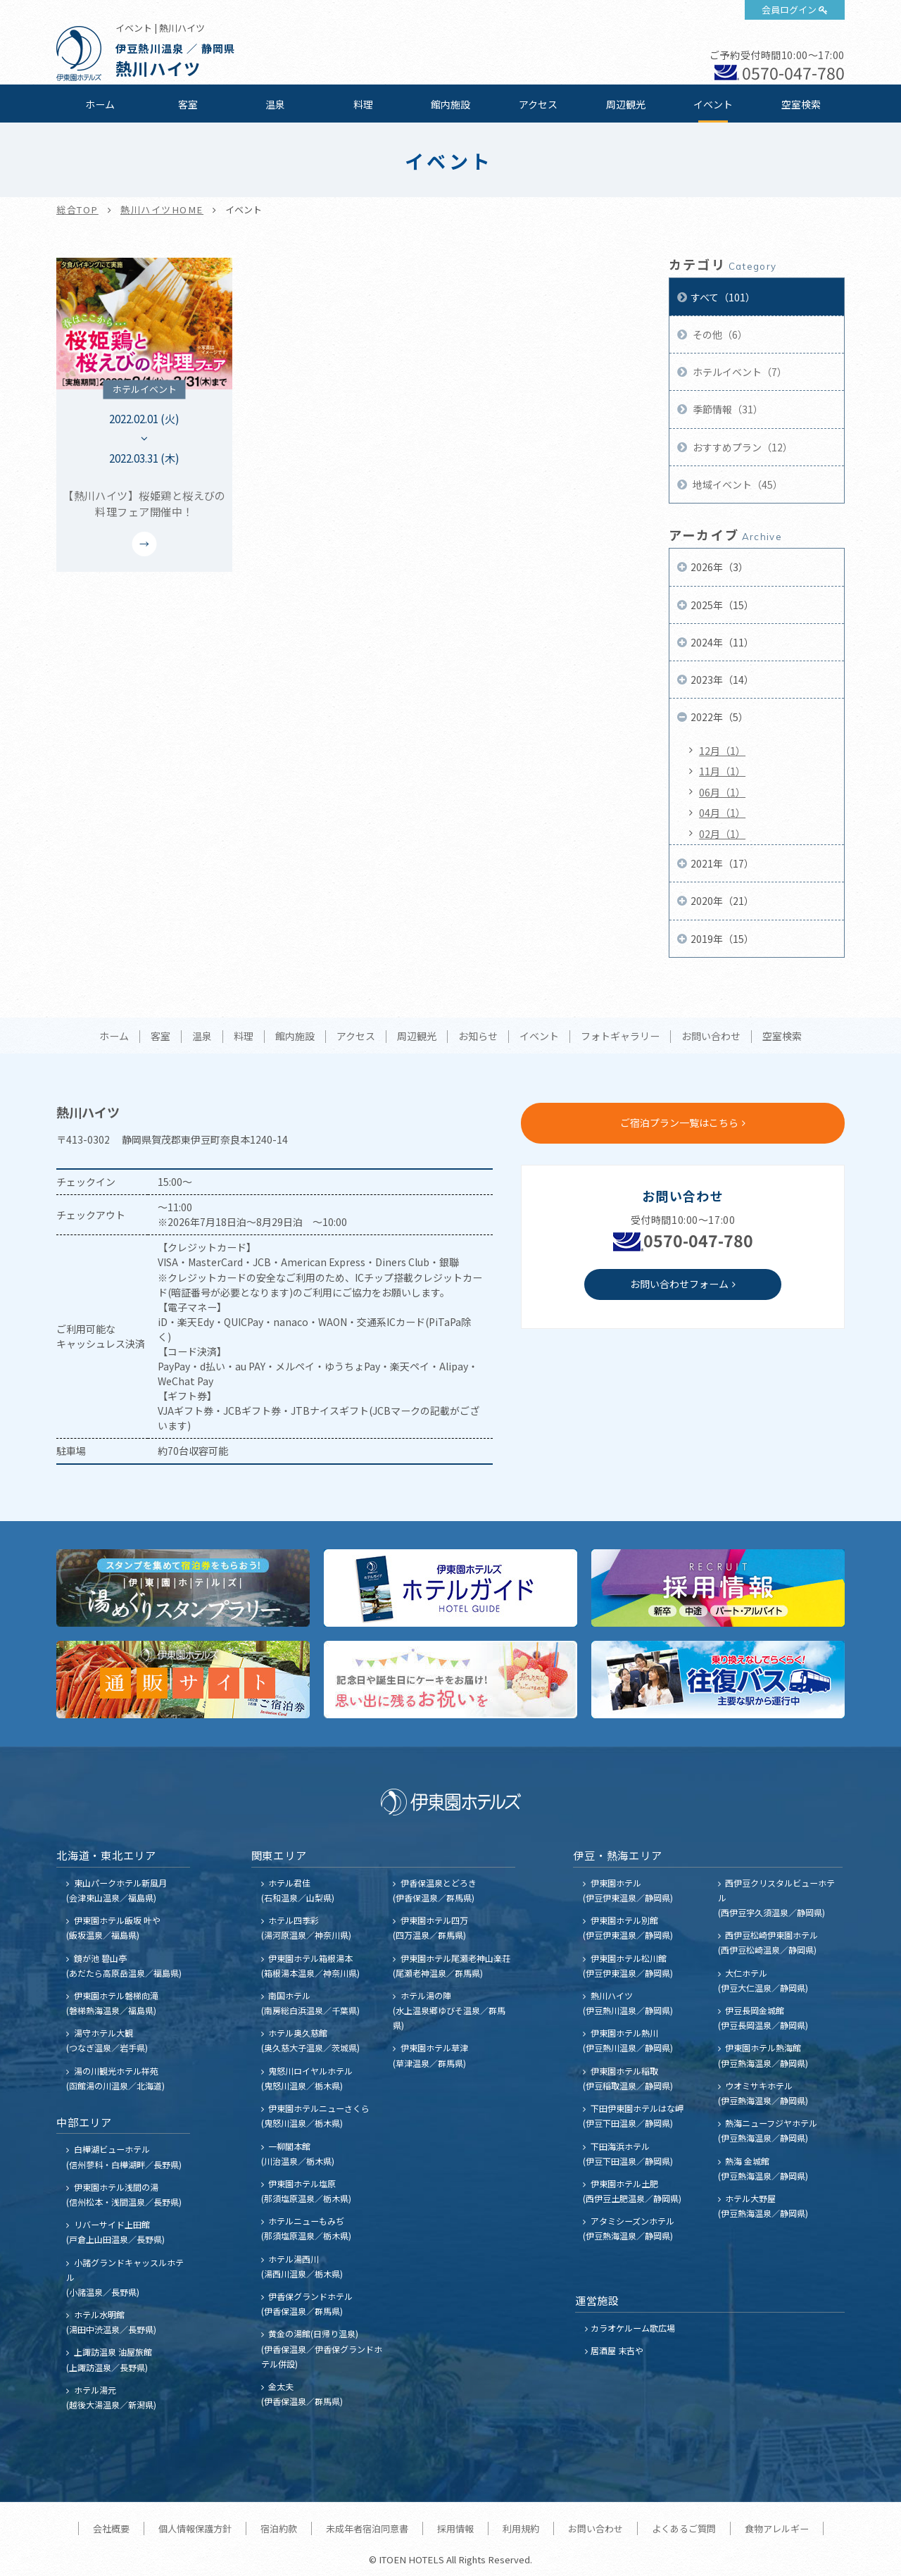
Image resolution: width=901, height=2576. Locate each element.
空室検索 (801, 104)
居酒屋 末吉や (617, 2350)
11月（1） (722, 771)
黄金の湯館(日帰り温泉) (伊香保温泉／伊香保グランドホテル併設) (321, 2348)
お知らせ (478, 1036)
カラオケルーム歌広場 (633, 2328)
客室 (188, 104)
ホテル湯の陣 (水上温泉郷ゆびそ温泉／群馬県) (449, 2010)
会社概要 (111, 2528)
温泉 (275, 104)
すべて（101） (723, 297)
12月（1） (722, 751)
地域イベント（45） (737, 484)
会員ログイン (789, 9)
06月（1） (722, 792)
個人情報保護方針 (195, 2528)
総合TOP (77, 209)
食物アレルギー (777, 2528)
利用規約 (521, 2528)
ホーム (100, 104)
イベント (713, 104)
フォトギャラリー (620, 1036)
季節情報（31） (727, 409)
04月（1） (722, 813)
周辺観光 (625, 104)
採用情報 (455, 2528)
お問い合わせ (711, 1036)
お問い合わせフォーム (679, 1284)
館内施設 (450, 104)
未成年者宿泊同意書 (367, 2528)
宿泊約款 (278, 2528)
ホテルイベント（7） (739, 372)
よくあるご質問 (684, 2528)
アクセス (538, 104)
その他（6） (719, 334)
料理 (363, 104)
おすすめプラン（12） (742, 447)
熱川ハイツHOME (161, 209)
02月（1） (722, 834)
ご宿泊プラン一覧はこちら (679, 1122)
